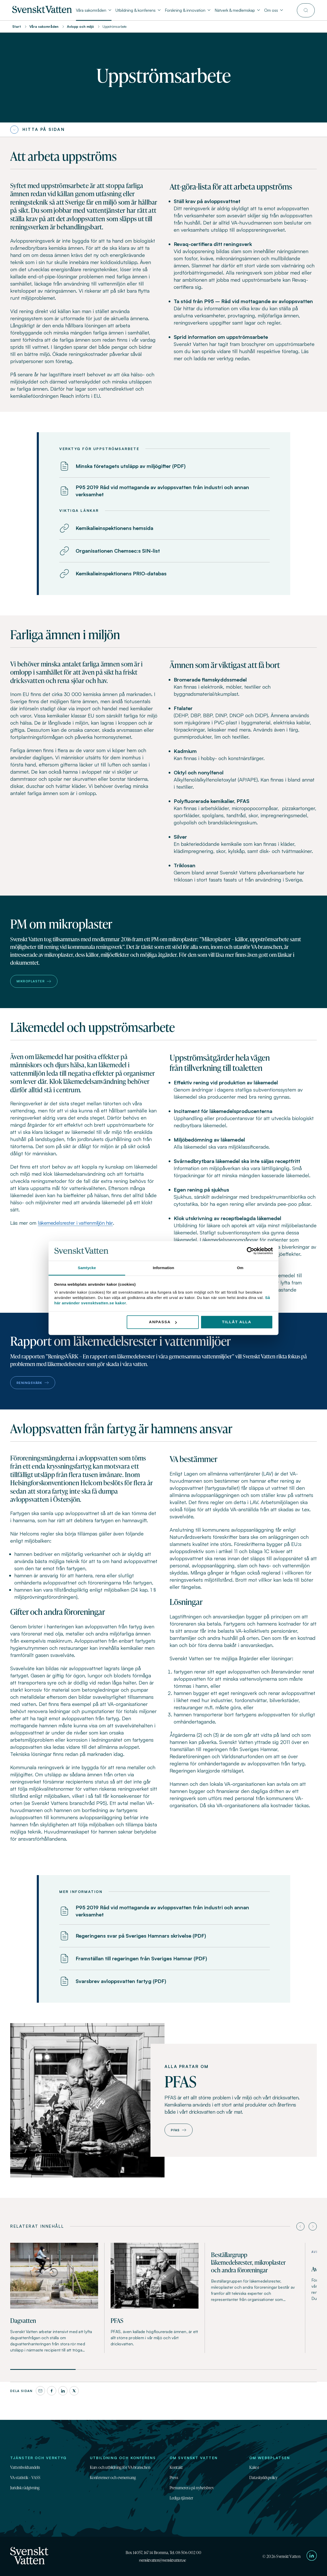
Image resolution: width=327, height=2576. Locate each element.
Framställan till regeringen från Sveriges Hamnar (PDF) (141, 1958)
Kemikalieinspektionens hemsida (114, 528)
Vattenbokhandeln (25, 2467)
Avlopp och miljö (80, 26)
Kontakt (176, 2467)
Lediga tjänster (181, 2498)
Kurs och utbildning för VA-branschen (120, 2467)
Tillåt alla (236, 1322)
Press (174, 2477)
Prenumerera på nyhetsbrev (192, 2488)
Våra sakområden (44, 26)
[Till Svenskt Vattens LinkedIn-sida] (312, 2556)
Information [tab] (163, 1268)
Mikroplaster (34, 981)
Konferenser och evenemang (113, 2477)
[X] (74, 2390)
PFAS (178, 2130)
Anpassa (163, 1322)
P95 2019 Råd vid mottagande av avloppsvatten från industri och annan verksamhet (162, 491)
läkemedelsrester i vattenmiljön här (75, 1223)
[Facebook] (51, 2390)
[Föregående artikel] (300, 2226)
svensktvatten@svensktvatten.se (162, 2560)
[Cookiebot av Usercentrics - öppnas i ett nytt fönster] (250, 1251)
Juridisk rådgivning (25, 2488)
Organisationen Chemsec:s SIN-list (118, 551)
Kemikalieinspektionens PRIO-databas (121, 573)
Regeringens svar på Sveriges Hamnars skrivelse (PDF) (141, 1936)
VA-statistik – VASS (25, 2477)
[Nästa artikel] (313, 2226)
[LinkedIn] (62, 2390)
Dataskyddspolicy (263, 2477)
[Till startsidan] (42, 11)
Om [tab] (240, 1268)
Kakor (254, 2467)
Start (16, 26)
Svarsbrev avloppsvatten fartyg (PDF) (121, 1981)
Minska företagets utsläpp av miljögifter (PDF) (130, 466)
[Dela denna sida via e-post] (40, 2390)
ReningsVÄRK (33, 1383)
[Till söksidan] (306, 10)
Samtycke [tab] (87, 1268)
